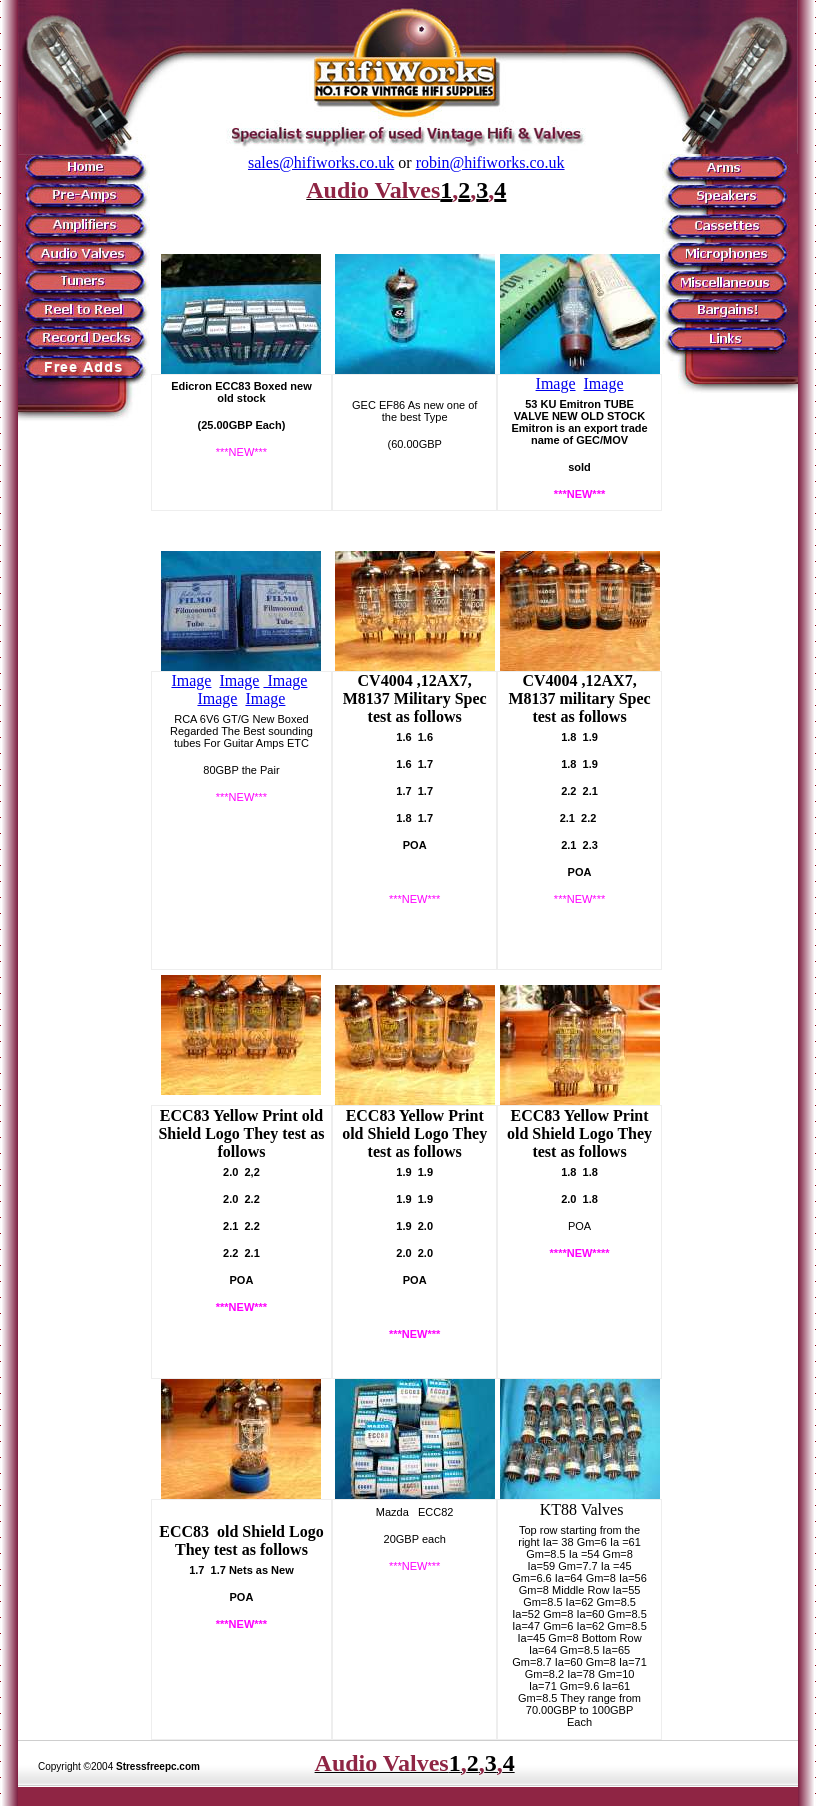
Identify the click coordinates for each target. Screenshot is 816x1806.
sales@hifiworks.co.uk (321, 162)
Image (556, 383)
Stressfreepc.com (158, 1766)
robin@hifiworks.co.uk (490, 162)
